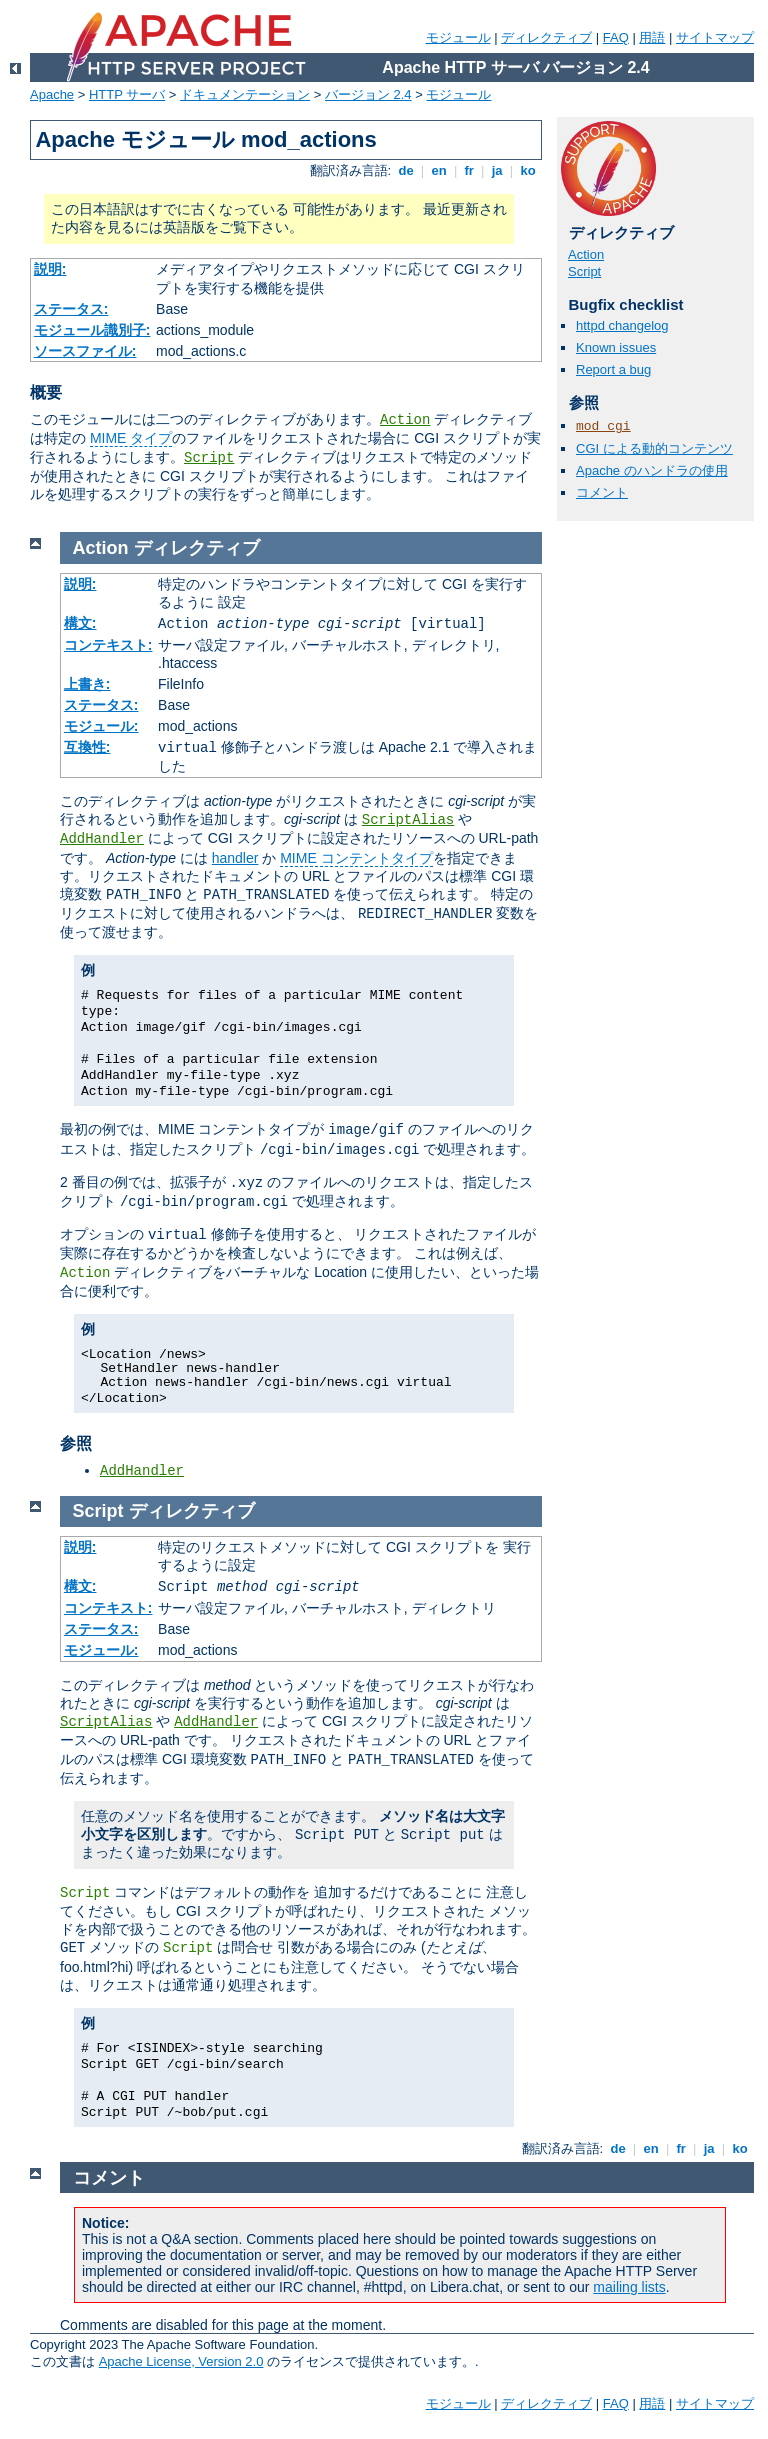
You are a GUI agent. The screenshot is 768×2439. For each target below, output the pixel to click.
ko (528, 170)
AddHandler (102, 839)
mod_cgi (603, 426)
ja (497, 170)
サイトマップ (715, 37)
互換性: (87, 747)
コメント (602, 492)
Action (405, 420)
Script (209, 458)
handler (235, 858)
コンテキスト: (108, 645)
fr (469, 170)
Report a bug (613, 369)
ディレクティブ (546, 37)
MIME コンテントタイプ (356, 858)
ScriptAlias (408, 820)
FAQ (616, 37)
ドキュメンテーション (245, 94)
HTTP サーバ (127, 94)
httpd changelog (622, 325)
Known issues (616, 347)
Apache (52, 94)
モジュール (458, 37)
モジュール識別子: (92, 330)
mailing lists (629, 2287)
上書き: (87, 684)
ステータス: (71, 309)
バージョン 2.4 (368, 94)
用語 (652, 37)
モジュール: (101, 726)
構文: (80, 623)
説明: (50, 269)
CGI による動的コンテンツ (654, 448)
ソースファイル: (85, 351)
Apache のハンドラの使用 (652, 470)
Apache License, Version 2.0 (181, 2361)
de (406, 170)
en (439, 170)
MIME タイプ (131, 438)
